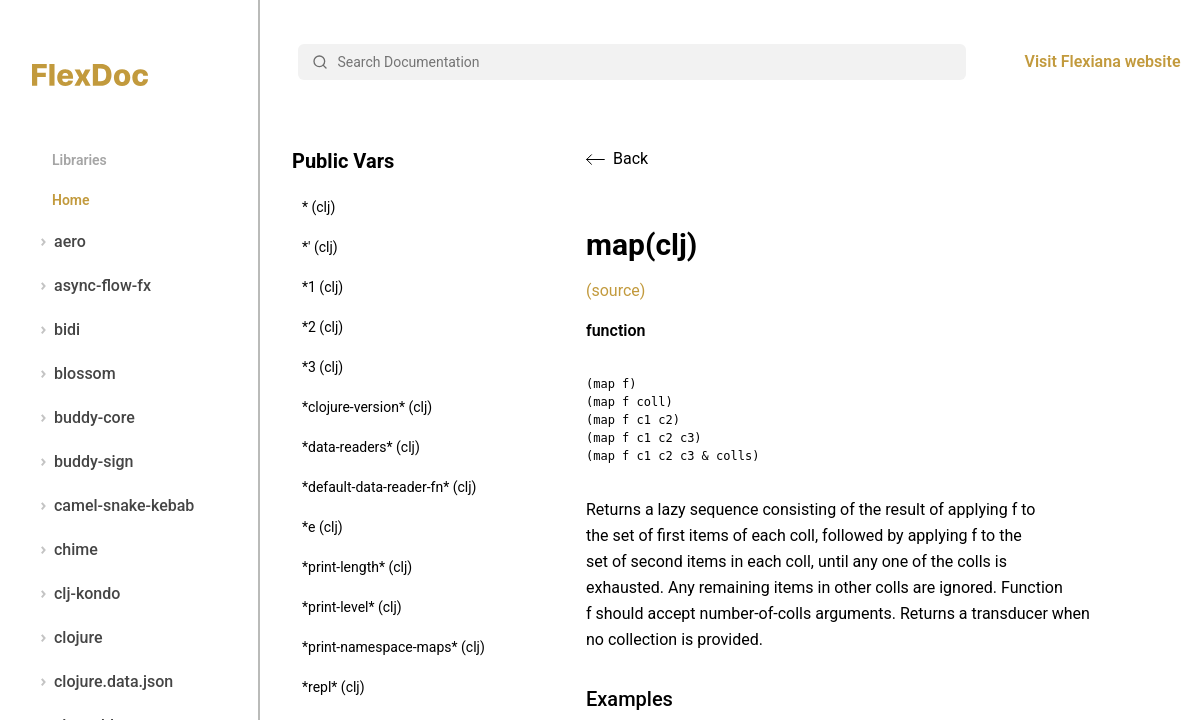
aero (59, 242)
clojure (67, 638)
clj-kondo (76, 594)
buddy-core (83, 418)
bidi (56, 330)
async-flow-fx (91, 286)
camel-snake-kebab (113, 506)
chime (65, 550)
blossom (74, 374)
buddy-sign (82, 462)
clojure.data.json (102, 682)
